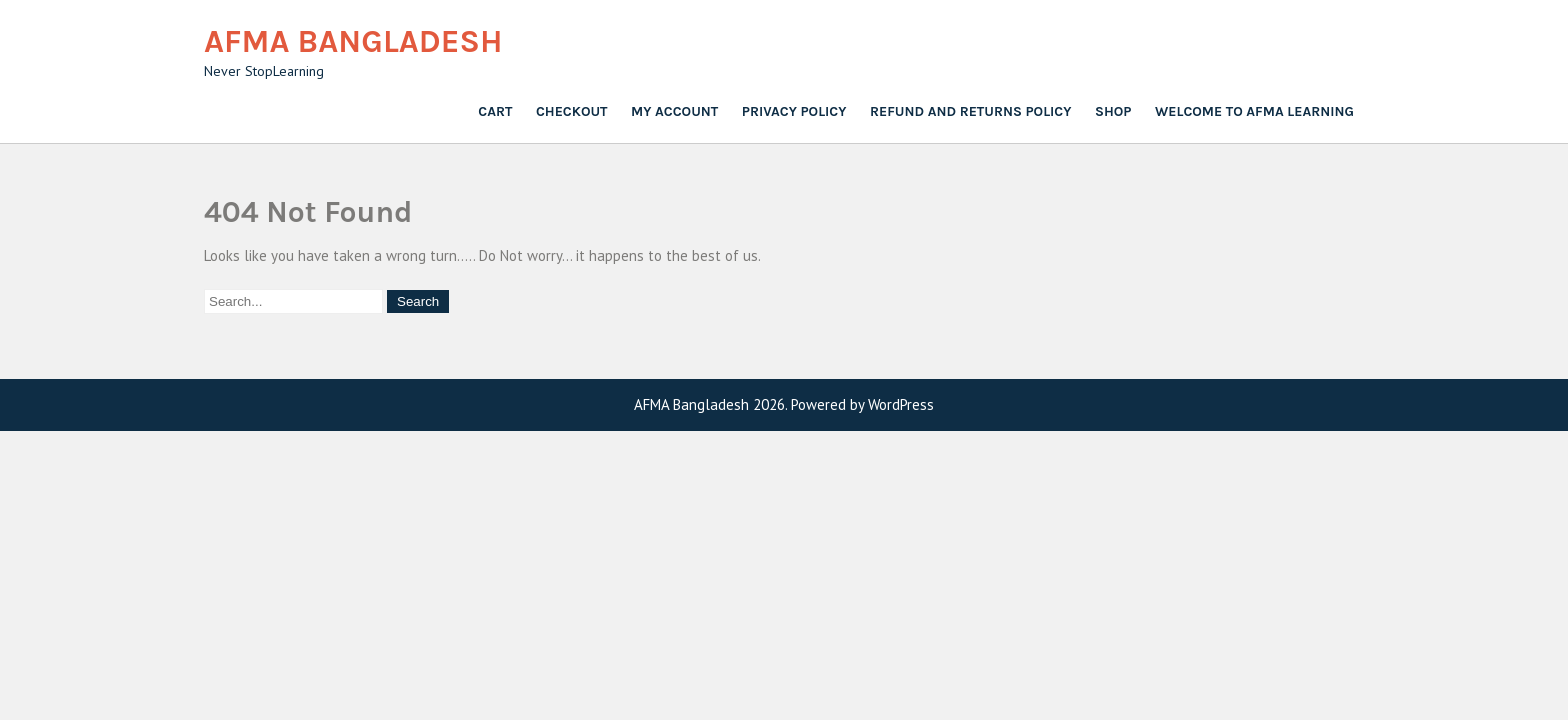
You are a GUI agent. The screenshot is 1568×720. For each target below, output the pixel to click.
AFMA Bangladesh (353, 41)
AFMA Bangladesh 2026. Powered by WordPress (784, 404)
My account (674, 111)
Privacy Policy (794, 111)
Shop (1113, 111)
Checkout (572, 111)
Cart (495, 111)
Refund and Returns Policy (970, 111)
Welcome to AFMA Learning (1254, 111)
